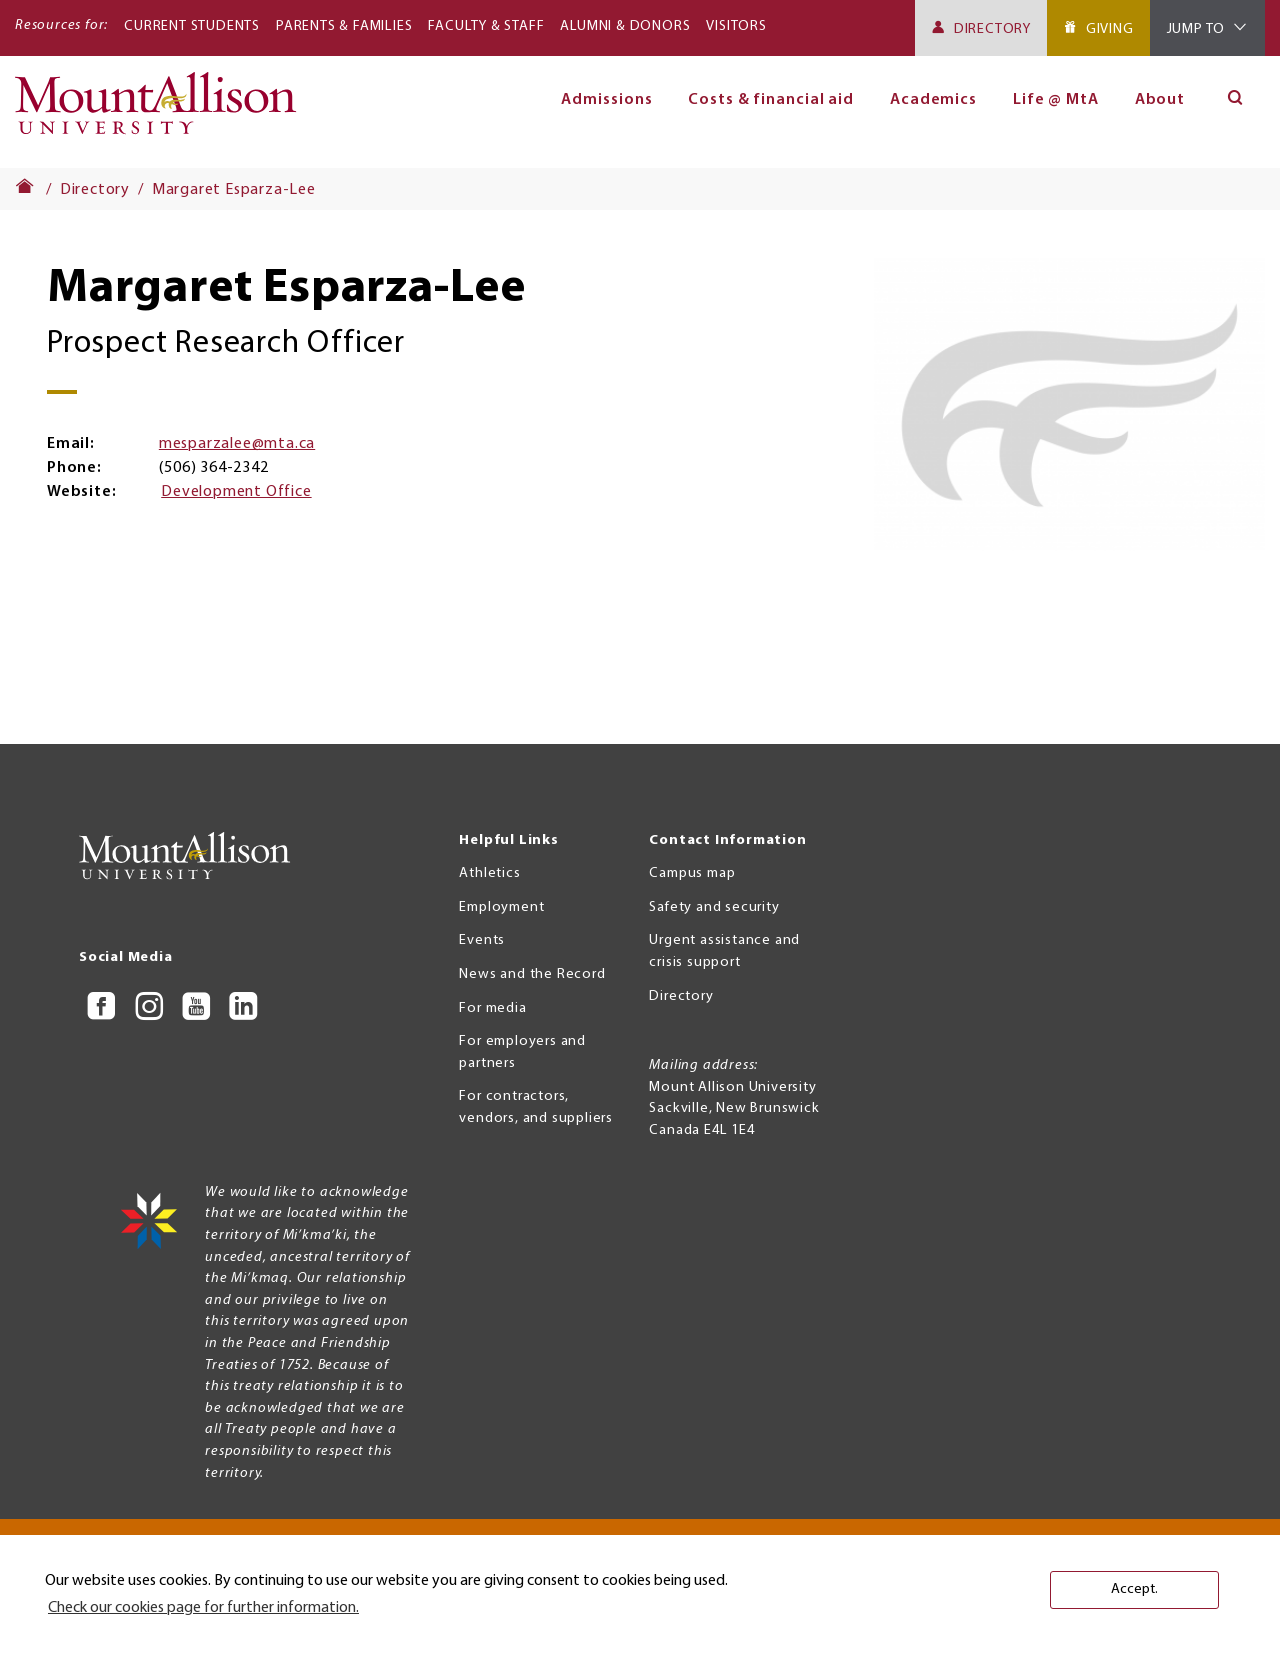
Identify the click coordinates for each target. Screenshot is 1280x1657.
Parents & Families (344, 26)
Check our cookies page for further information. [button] (203, 1608)
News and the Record (532, 974)
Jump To (1196, 29)
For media (492, 1008)
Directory (992, 29)
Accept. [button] (1134, 1589)
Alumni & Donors (625, 26)
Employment (501, 907)
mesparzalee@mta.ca (237, 444)
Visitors (736, 26)
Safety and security (714, 907)
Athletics (489, 873)
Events (482, 940)
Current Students (192, 26)
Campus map (692, 873)
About (1160, 100)
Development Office (236, 492)
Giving (1110, 29)
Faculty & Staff (486, 26)
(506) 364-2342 (213, 468)
